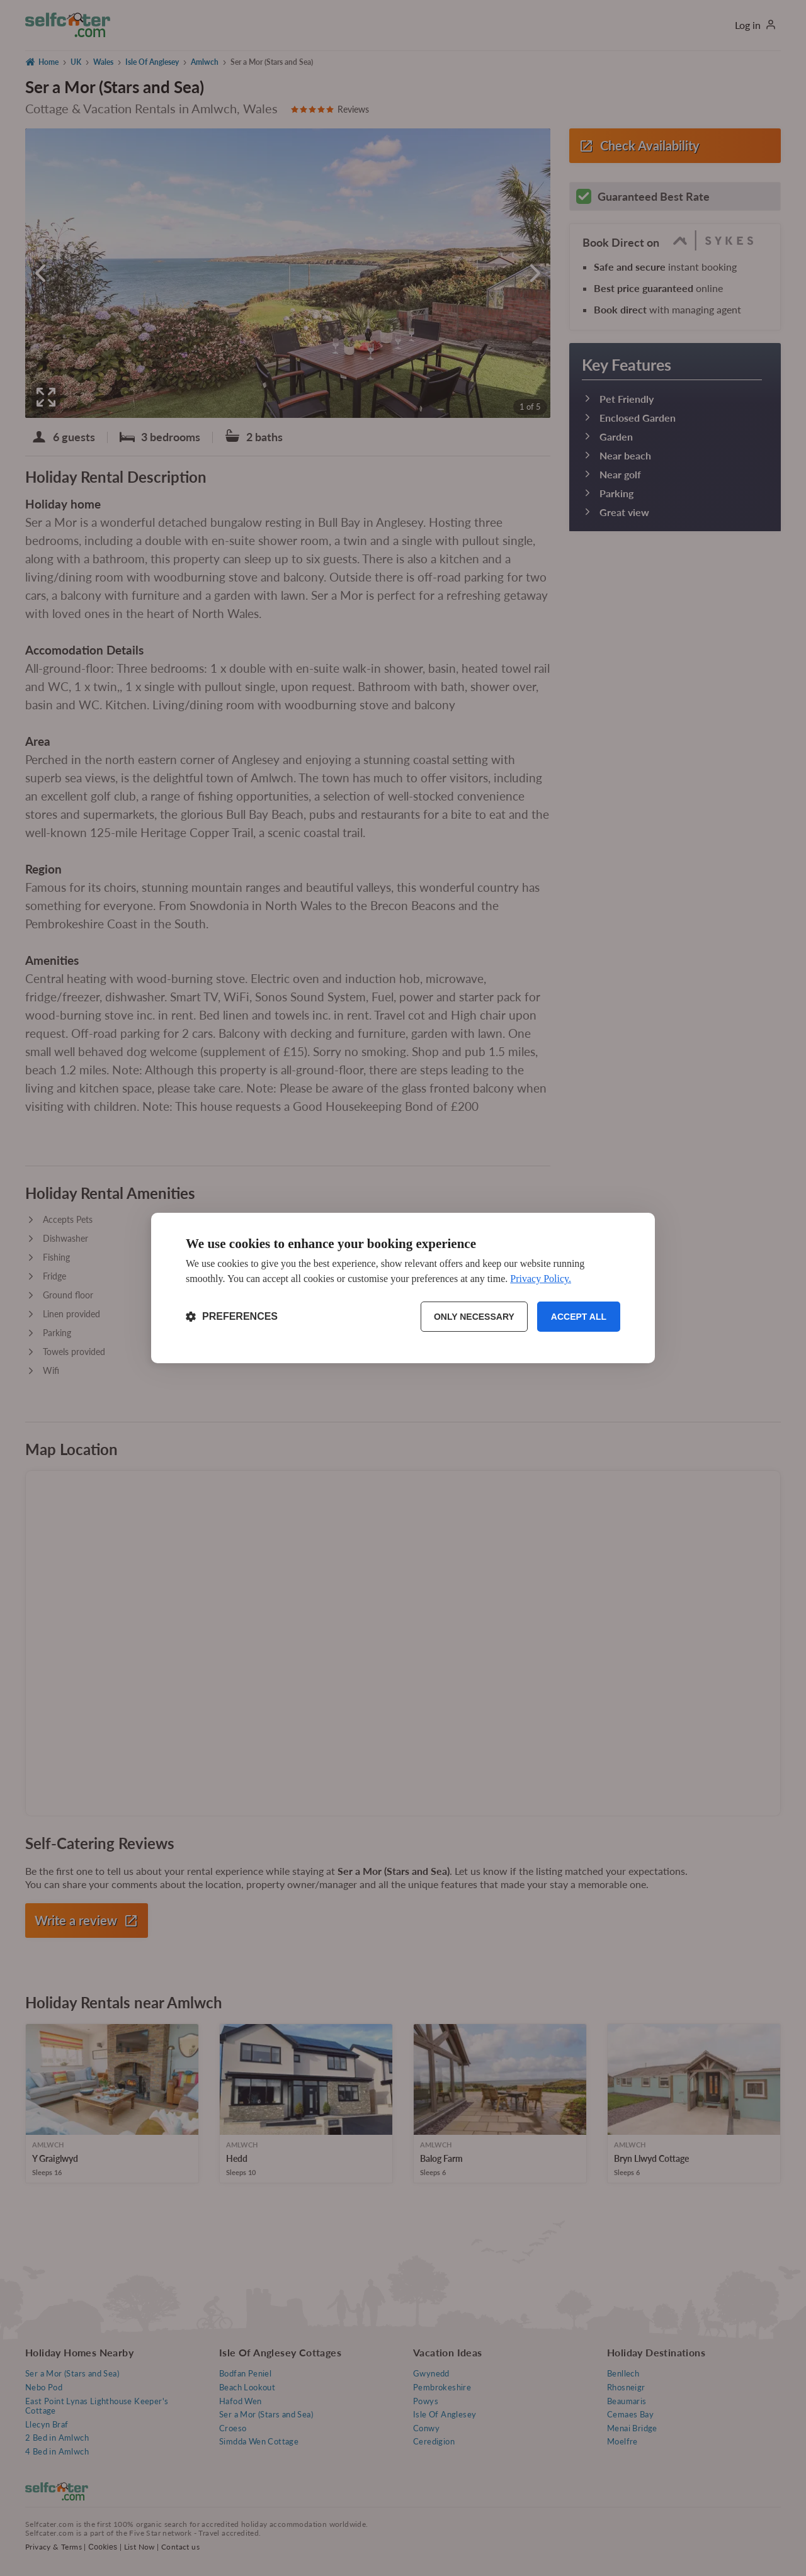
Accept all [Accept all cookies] (578, 1317)
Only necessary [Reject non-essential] (474, 1317)
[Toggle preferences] (232, 1317)
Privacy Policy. (540, 1278)
